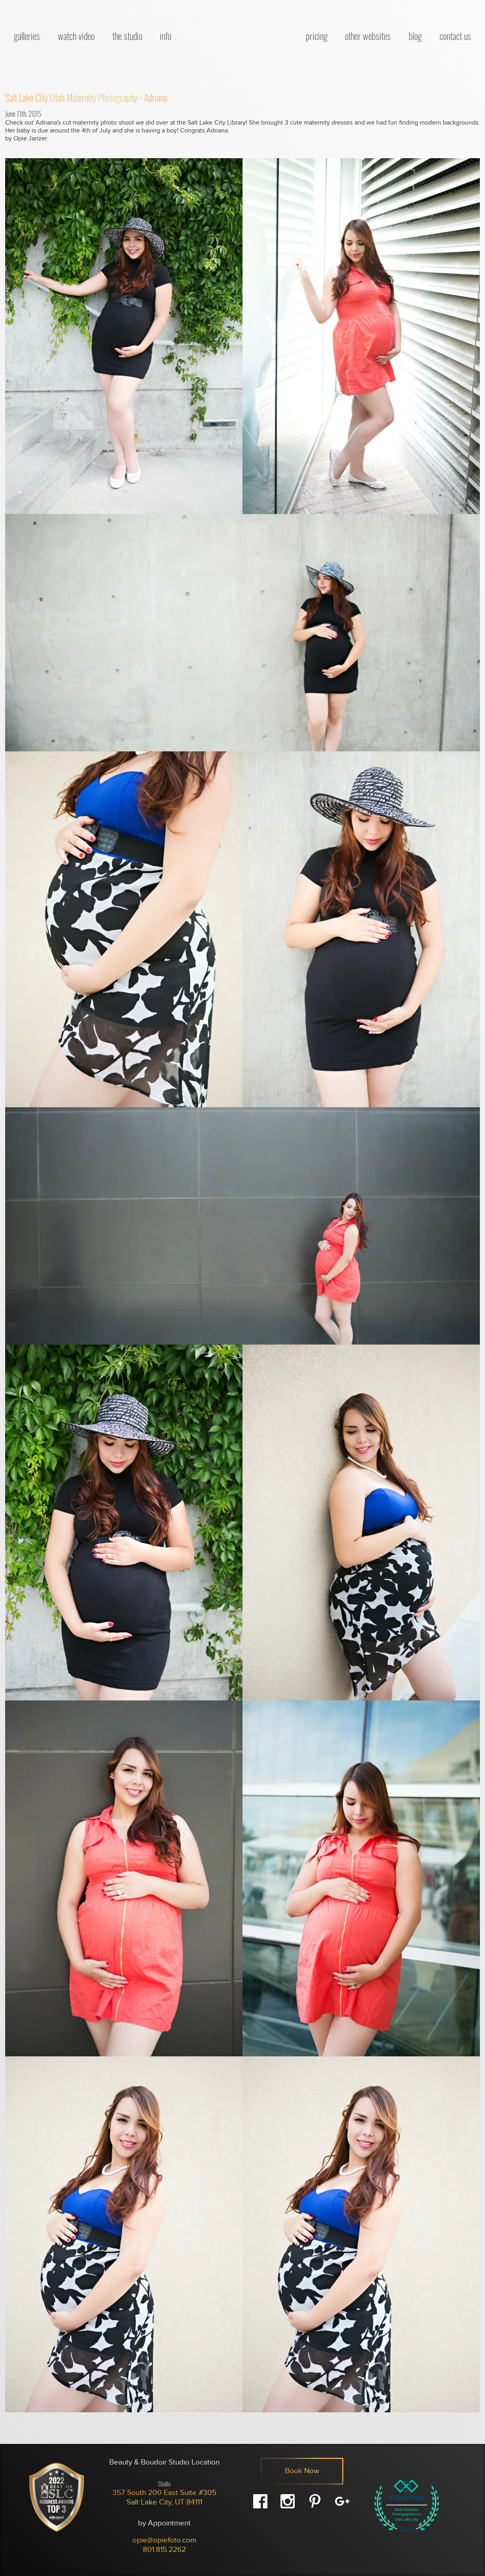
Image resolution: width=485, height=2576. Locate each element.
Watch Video (76, 35)
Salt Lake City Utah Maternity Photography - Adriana (86, 97)
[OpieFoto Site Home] (238, 34)
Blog (415, 35)
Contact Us (455, 35)
